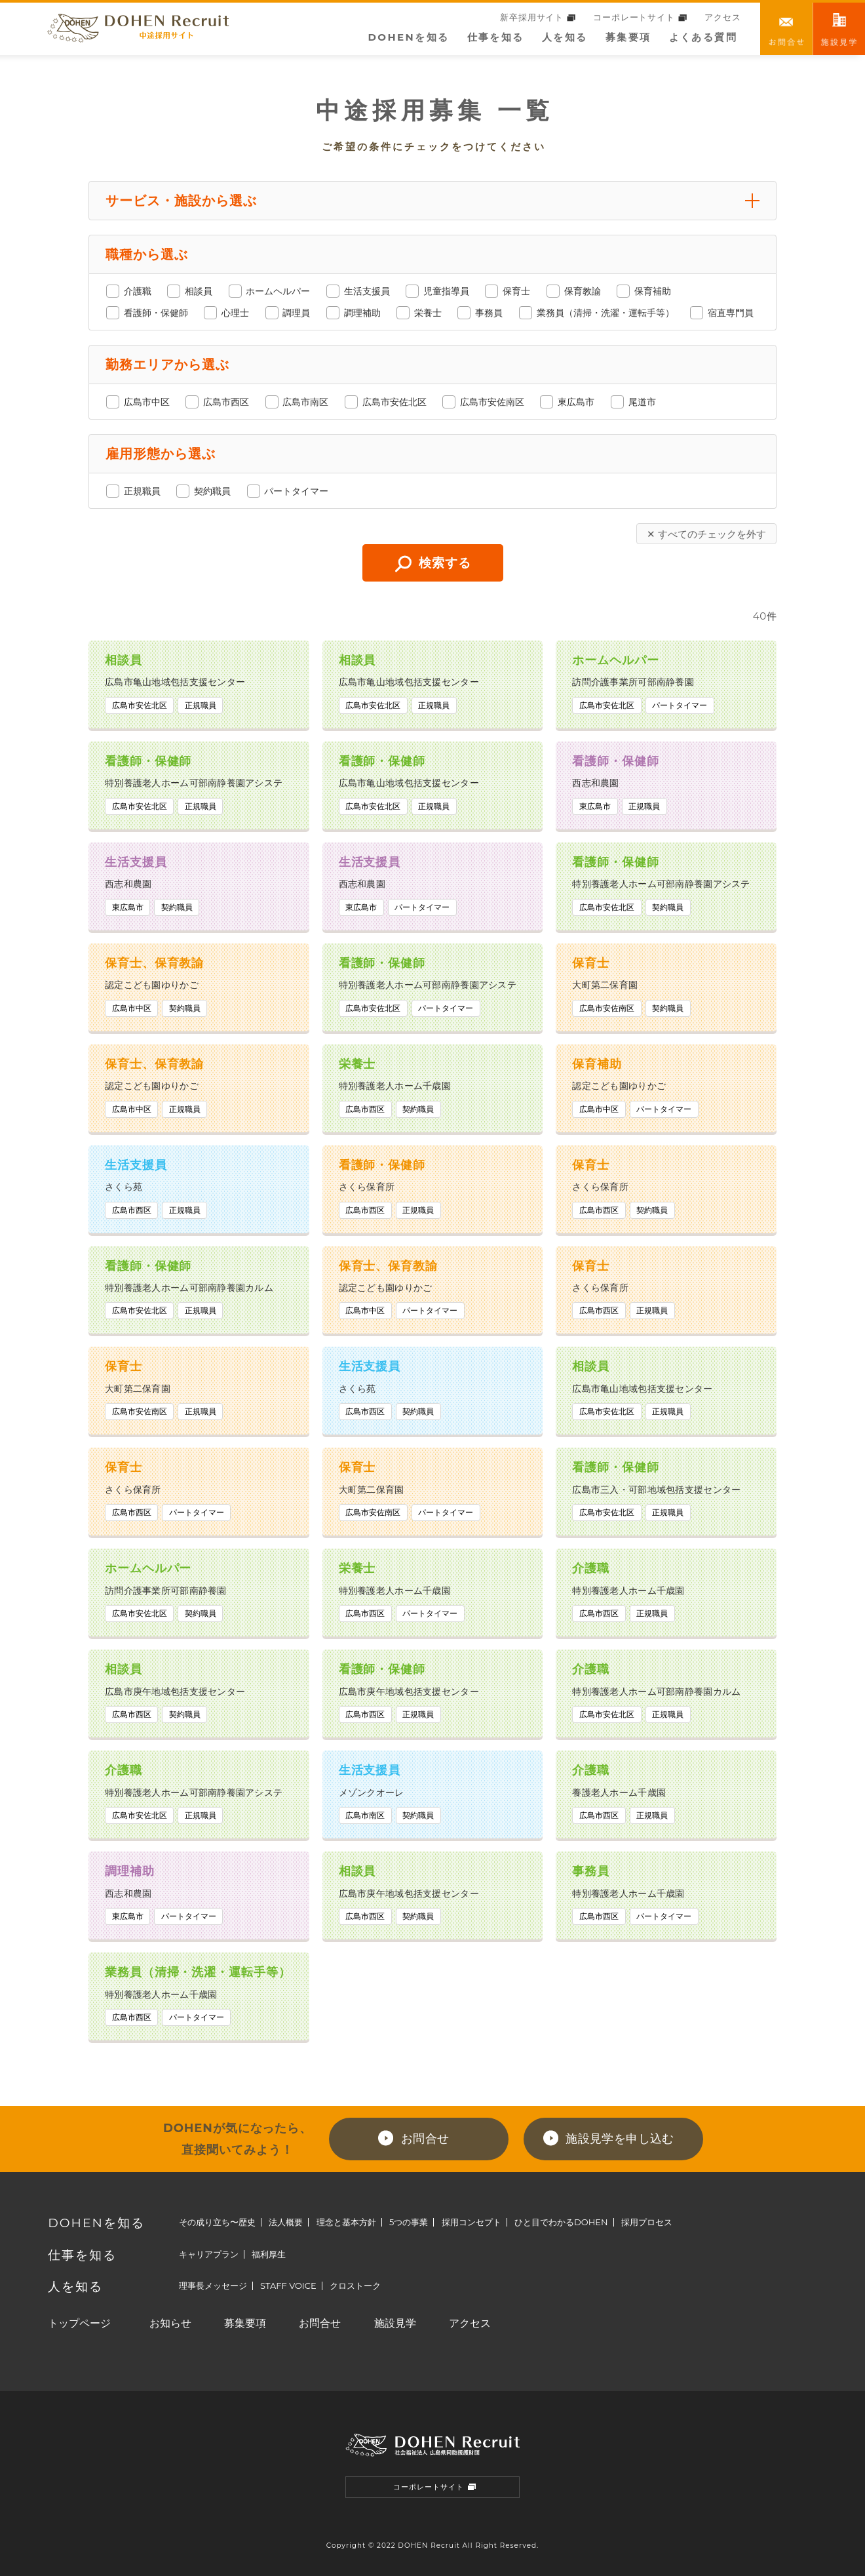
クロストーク (355, 2286)
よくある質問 (703, 37)
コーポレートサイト (639, 17)
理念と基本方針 (346, 2222)
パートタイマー (297, 491)
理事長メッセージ (213, 2286)
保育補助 (653, 291)
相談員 (198, 291)
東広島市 (576, 402)
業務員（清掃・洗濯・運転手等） (605, 313)
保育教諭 (582, 291)
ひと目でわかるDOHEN (560, 2222)
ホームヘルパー (278, 291)
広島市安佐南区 (493, 402)
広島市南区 (306, 402)
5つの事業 (408, 2222)
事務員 (489, 313)
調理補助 (362, 313)
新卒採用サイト (537, 17)
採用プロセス (646, 2222)
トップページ (79, 2323)
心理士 (235, 313)
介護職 (137, 291)
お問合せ (786, 29)
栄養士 (428, 313)
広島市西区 (226, 402)
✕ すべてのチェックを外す (706, 534)
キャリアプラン (209, 2254)
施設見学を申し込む (620, 2138)
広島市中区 (147, 402)
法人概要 (286, 2222)
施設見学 (395, 2323)
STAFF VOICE (288, 2286)
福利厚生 (269, 2254)
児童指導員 (447, 291)
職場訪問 (839, 29)
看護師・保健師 (156, 313)
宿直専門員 (731, 313)
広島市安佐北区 (394, 402)
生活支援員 (367, 291)
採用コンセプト (471, 2222)
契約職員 (212, 491)
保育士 (517, 291)
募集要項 (628, 37)
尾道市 (642, 402)
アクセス (722, 17)
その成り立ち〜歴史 (217, 2222)
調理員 (297, 313)
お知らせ (170, 2323)
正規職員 (142, 491)
